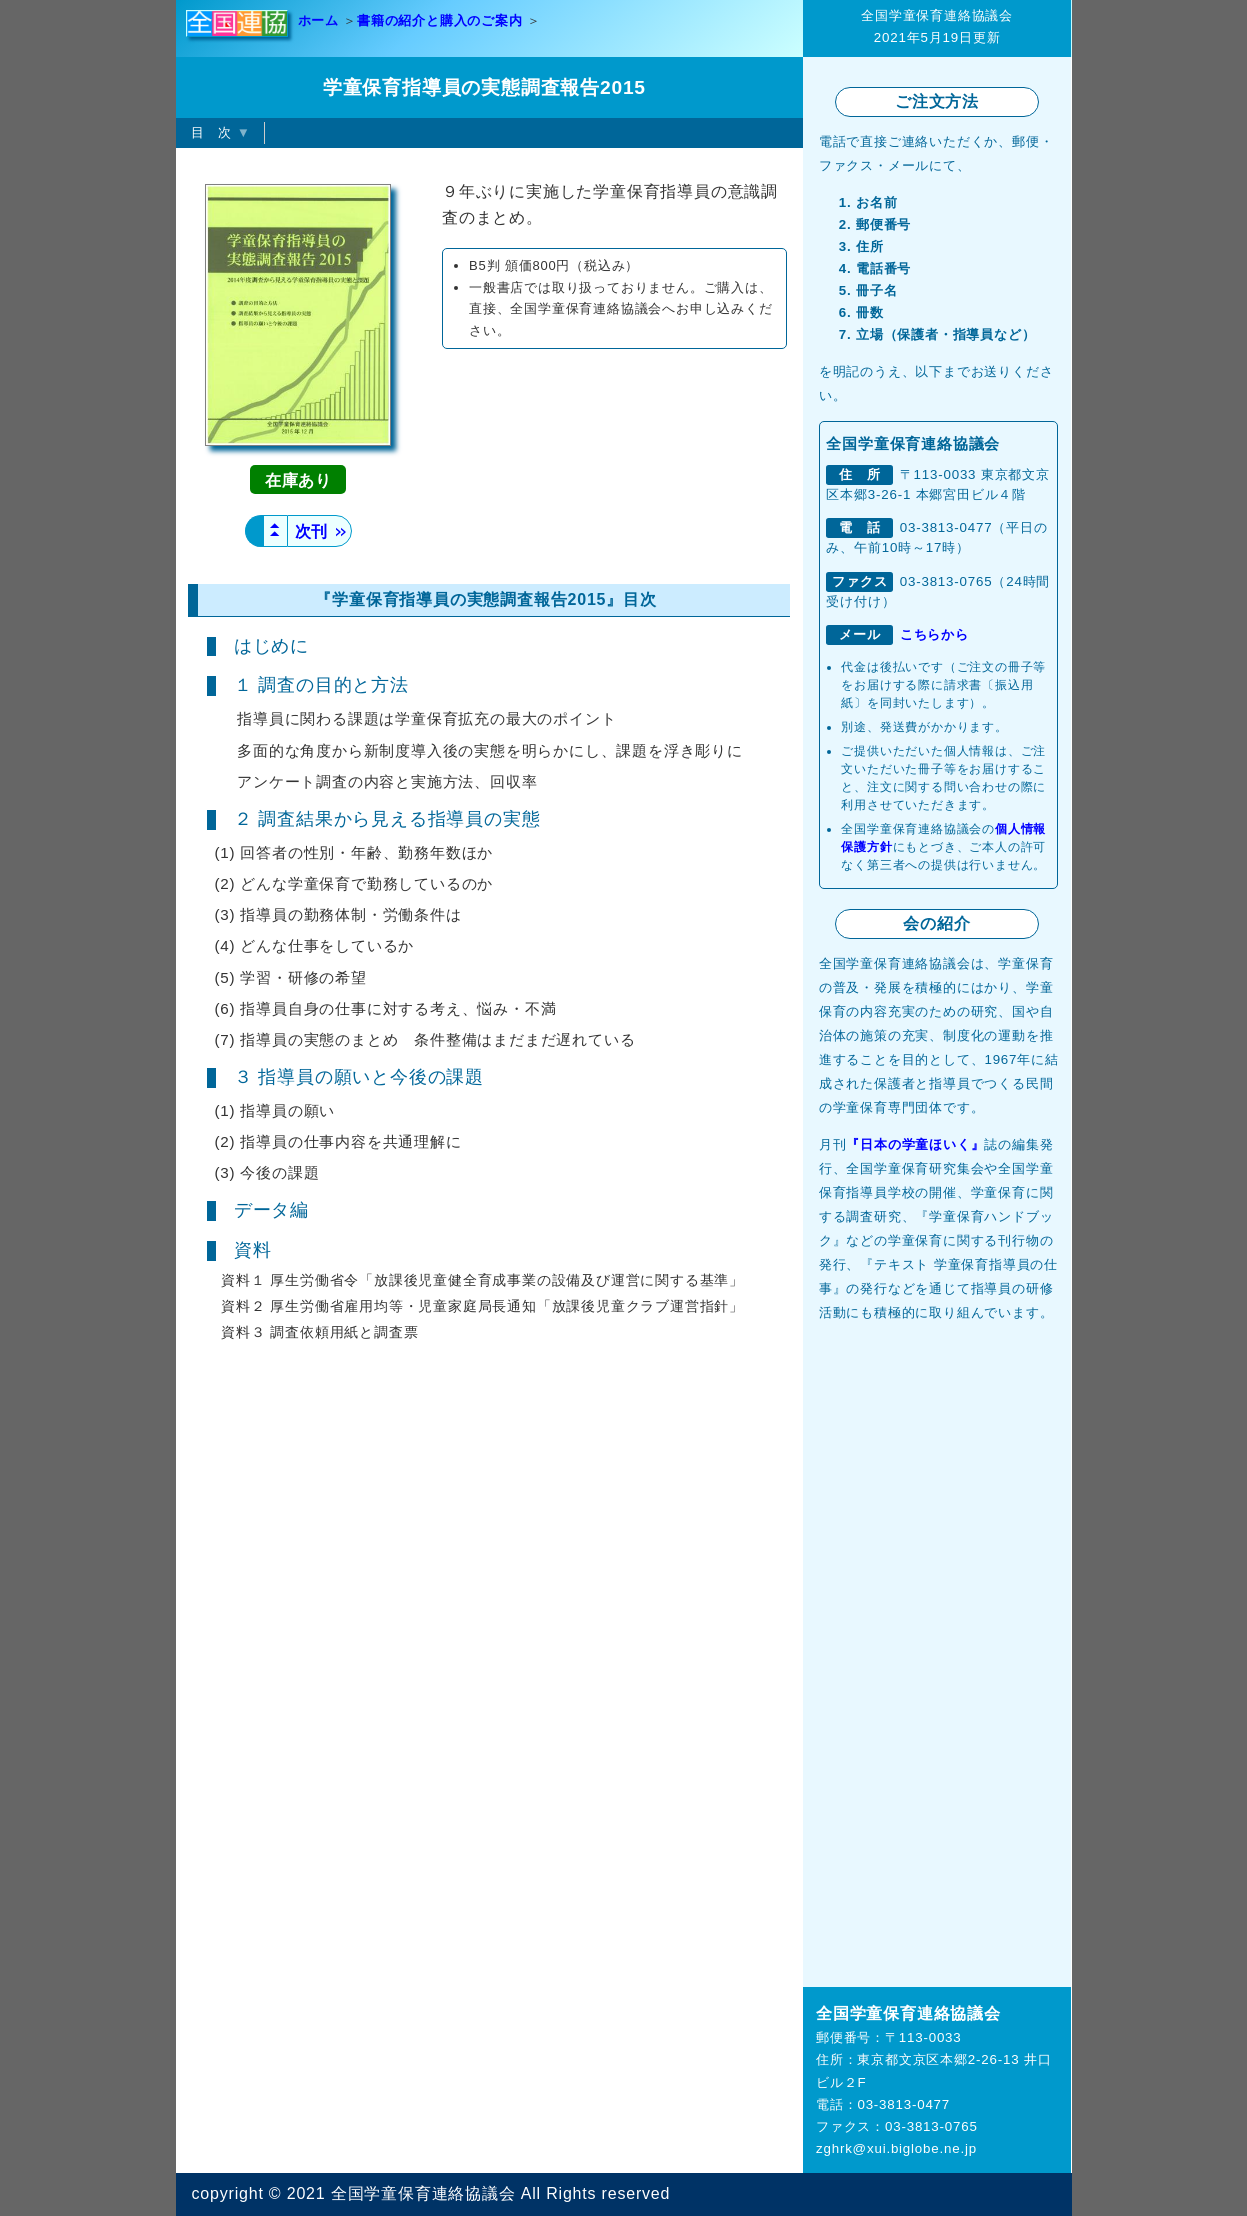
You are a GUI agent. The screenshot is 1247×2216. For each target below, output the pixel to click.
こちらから (934, 634)
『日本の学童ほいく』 (915, 1144)
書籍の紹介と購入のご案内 (440, 20)
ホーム (318, 20)
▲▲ (275, 529)
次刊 (320, 532)
